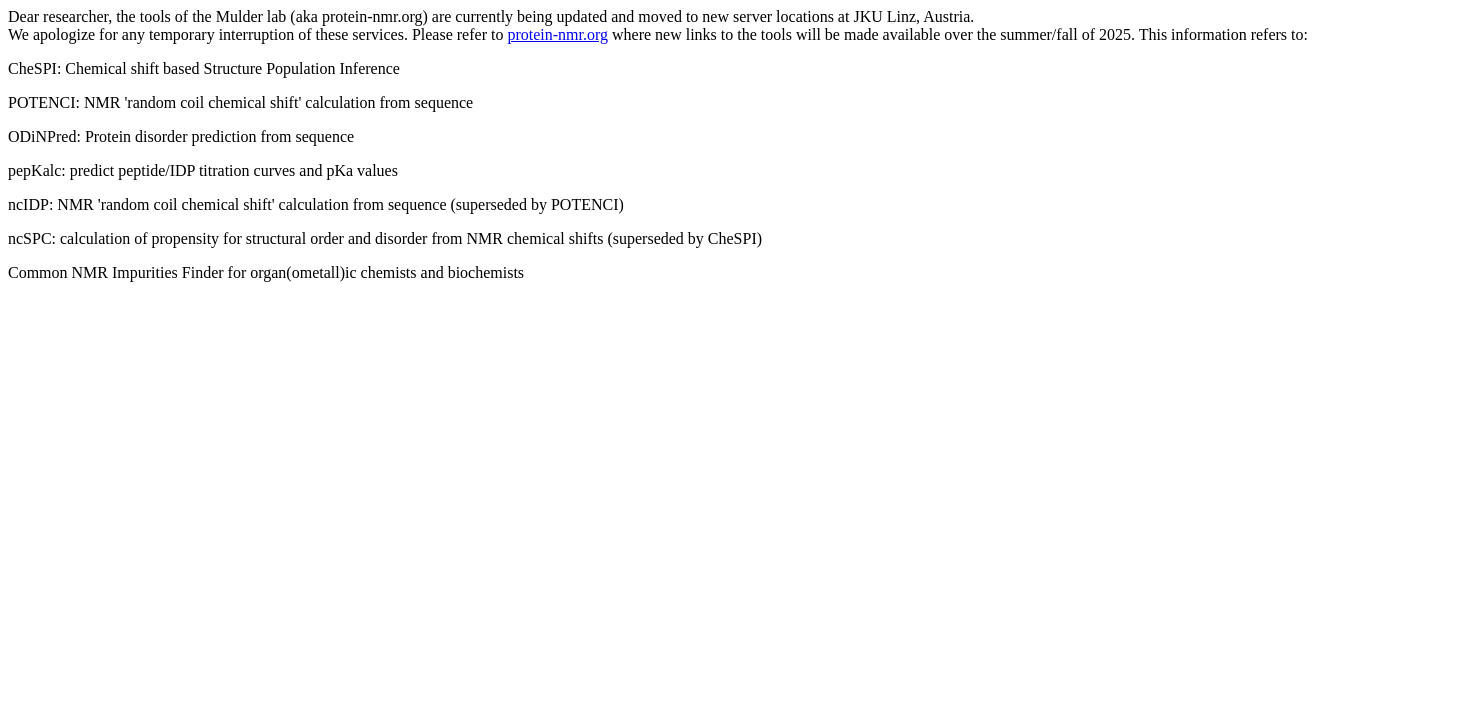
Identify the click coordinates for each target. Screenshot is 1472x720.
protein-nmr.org (557, 34)
